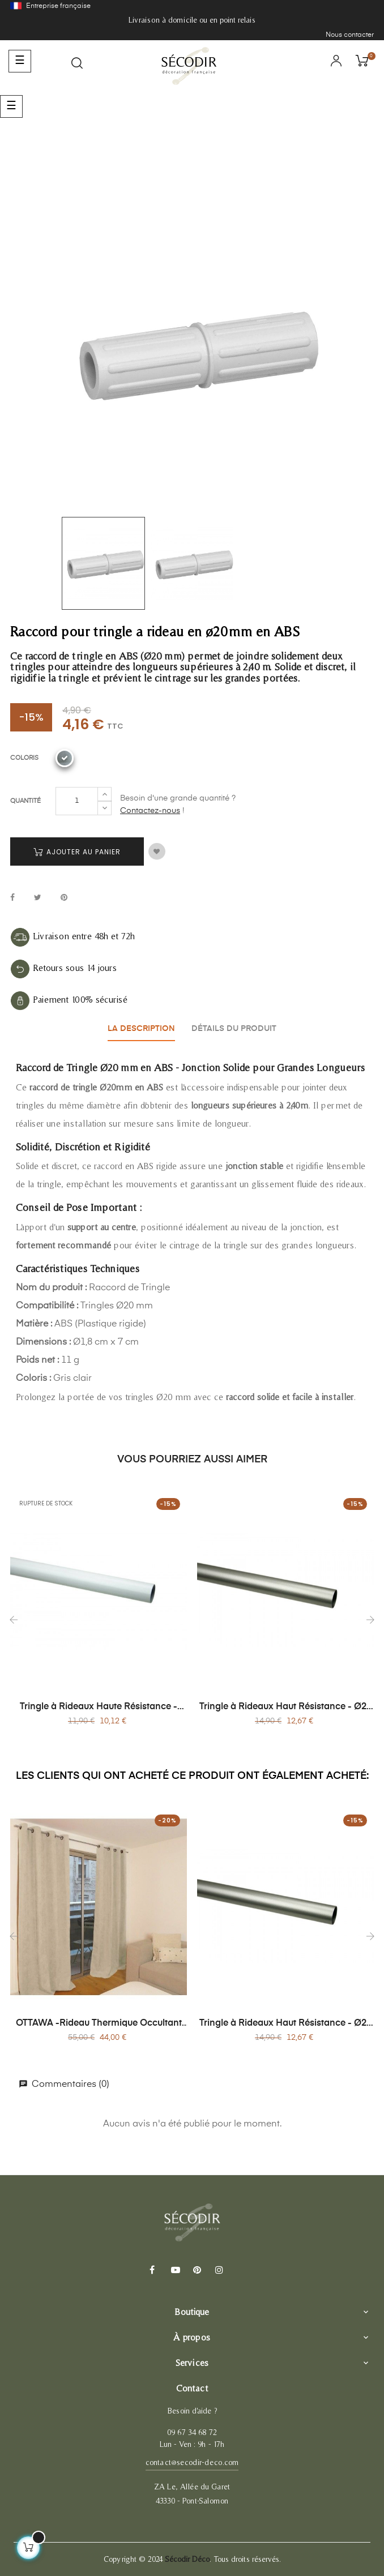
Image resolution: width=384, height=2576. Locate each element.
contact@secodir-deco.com (192, 2460)
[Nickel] (65, 758)
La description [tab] (140, 1028)
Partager (12, 898)
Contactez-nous (150, 811)
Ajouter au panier (77, 852)
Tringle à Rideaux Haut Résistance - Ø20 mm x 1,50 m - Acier (285, 1706)
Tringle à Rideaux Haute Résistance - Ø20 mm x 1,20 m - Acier (98, 1706)
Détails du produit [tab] (235, 1028)
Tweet (37, 898)
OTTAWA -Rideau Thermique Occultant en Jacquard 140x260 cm (99, 2022)
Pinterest (64, 898)
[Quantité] (77, 801)
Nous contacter (350, 35)
